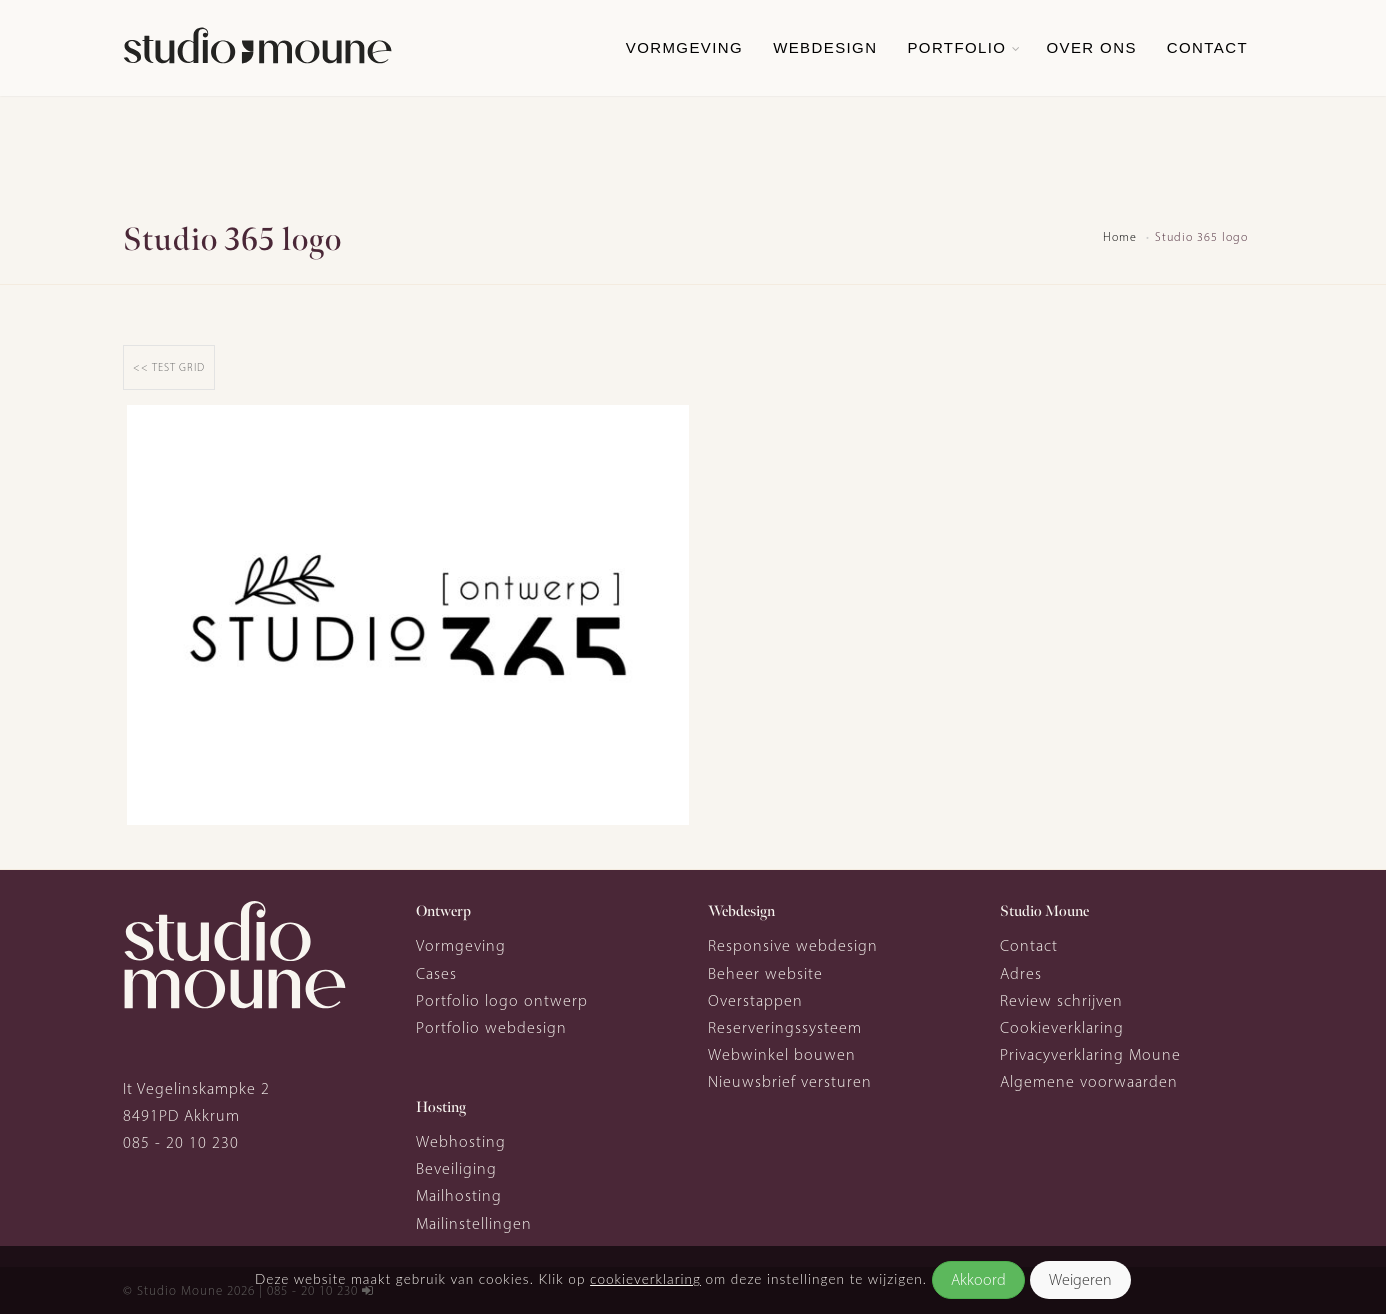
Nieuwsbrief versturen (790, 1081)
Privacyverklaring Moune (1090, 1054)
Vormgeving (684, 47)
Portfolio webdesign (491, 1027)
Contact (1207, 47)
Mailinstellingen (474, 1223)
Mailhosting (459, 1195)
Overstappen (755, 1000)
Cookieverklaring (1062, 1027)
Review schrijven (1061, 1000)
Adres (1021, 973)
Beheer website (765, 973)
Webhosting (461, 1141)
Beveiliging (456, 1168)
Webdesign (825, 47)
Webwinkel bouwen (782, 1054)
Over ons (1091, 47)
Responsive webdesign (793, 945)
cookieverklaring (645, 1279)
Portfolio (956, 47)
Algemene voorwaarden (1089, 1081)
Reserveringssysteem (785, 1027)
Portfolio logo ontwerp (502, 1000)
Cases (436, 973)
